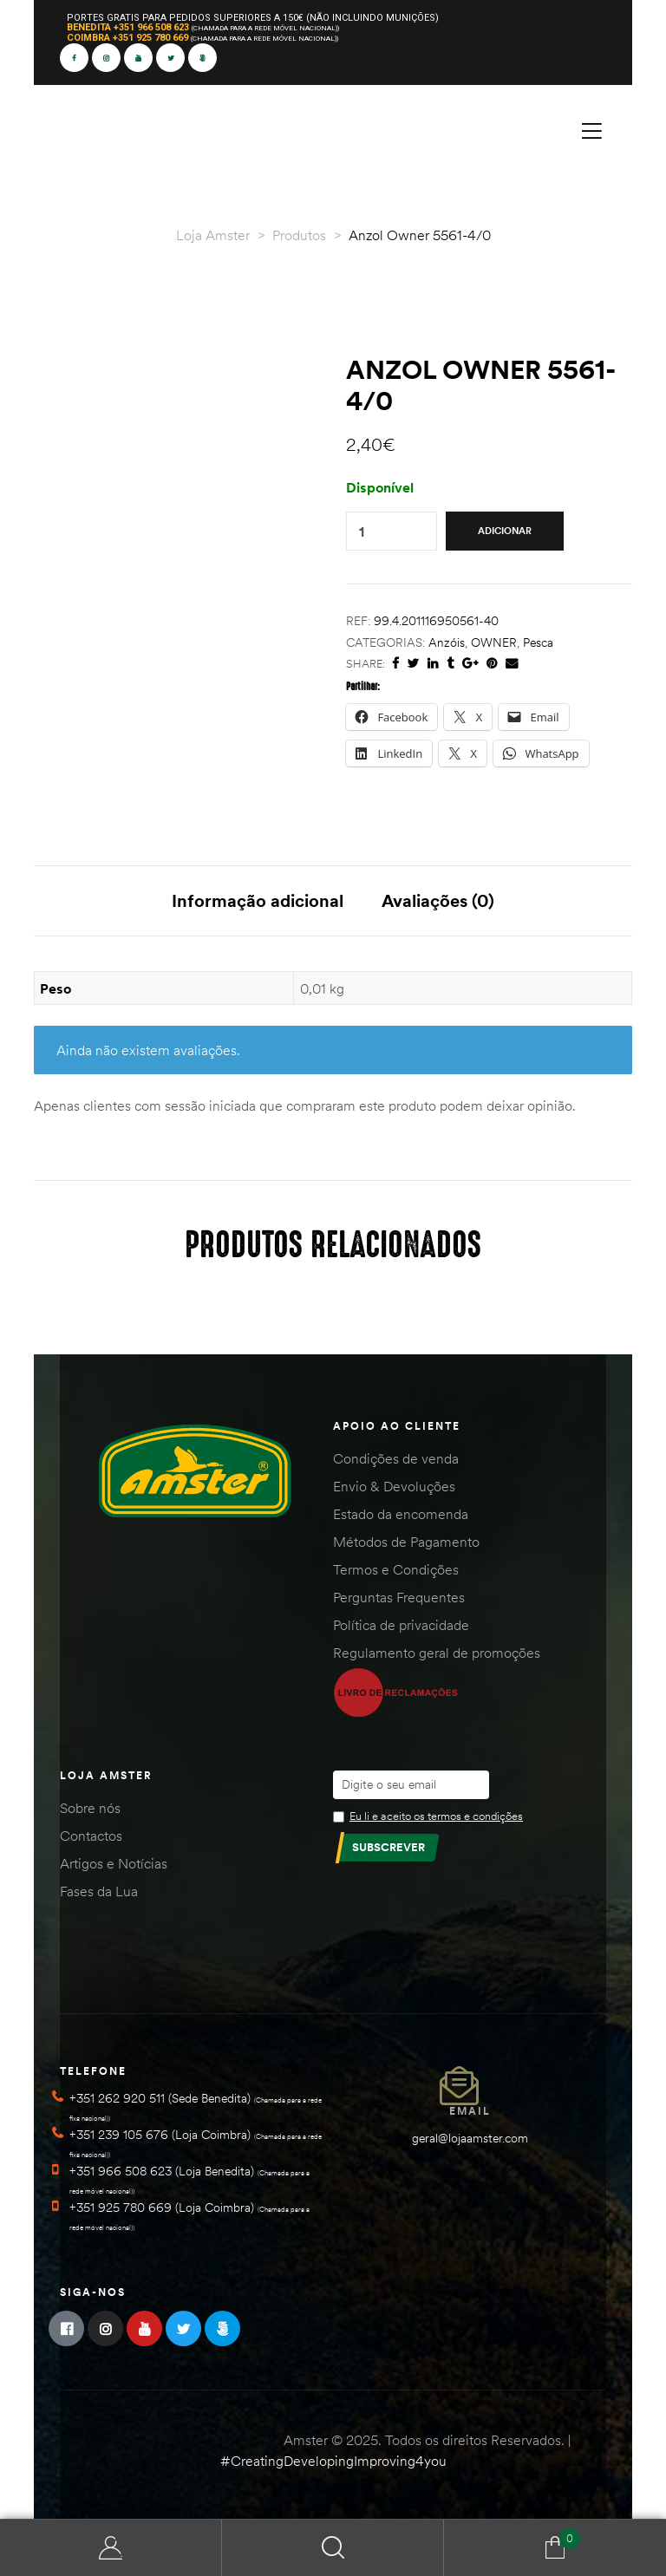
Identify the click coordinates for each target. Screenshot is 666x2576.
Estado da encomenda (400, 1514)
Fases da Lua (99, 1891)
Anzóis (446, 642)
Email (470, 2110)
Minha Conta (111, 2548)
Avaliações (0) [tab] (438, 900)
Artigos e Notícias (113, 1863)
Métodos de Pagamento (406, 1541)
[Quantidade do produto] (361, 531)
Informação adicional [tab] (257, 900)
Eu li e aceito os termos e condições (436, 1816)
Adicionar (505, 531)
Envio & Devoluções (394, 1486)
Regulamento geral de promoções (436, 1652)
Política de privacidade (401, 1625)
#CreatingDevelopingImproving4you (333, 2460)
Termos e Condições (396, 1569)
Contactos (91, 1835)
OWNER (494, 642)
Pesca (538, 642)
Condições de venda (396, 1458)
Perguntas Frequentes (399, 1597)
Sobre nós (90, 1807)
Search (333, 2548)
